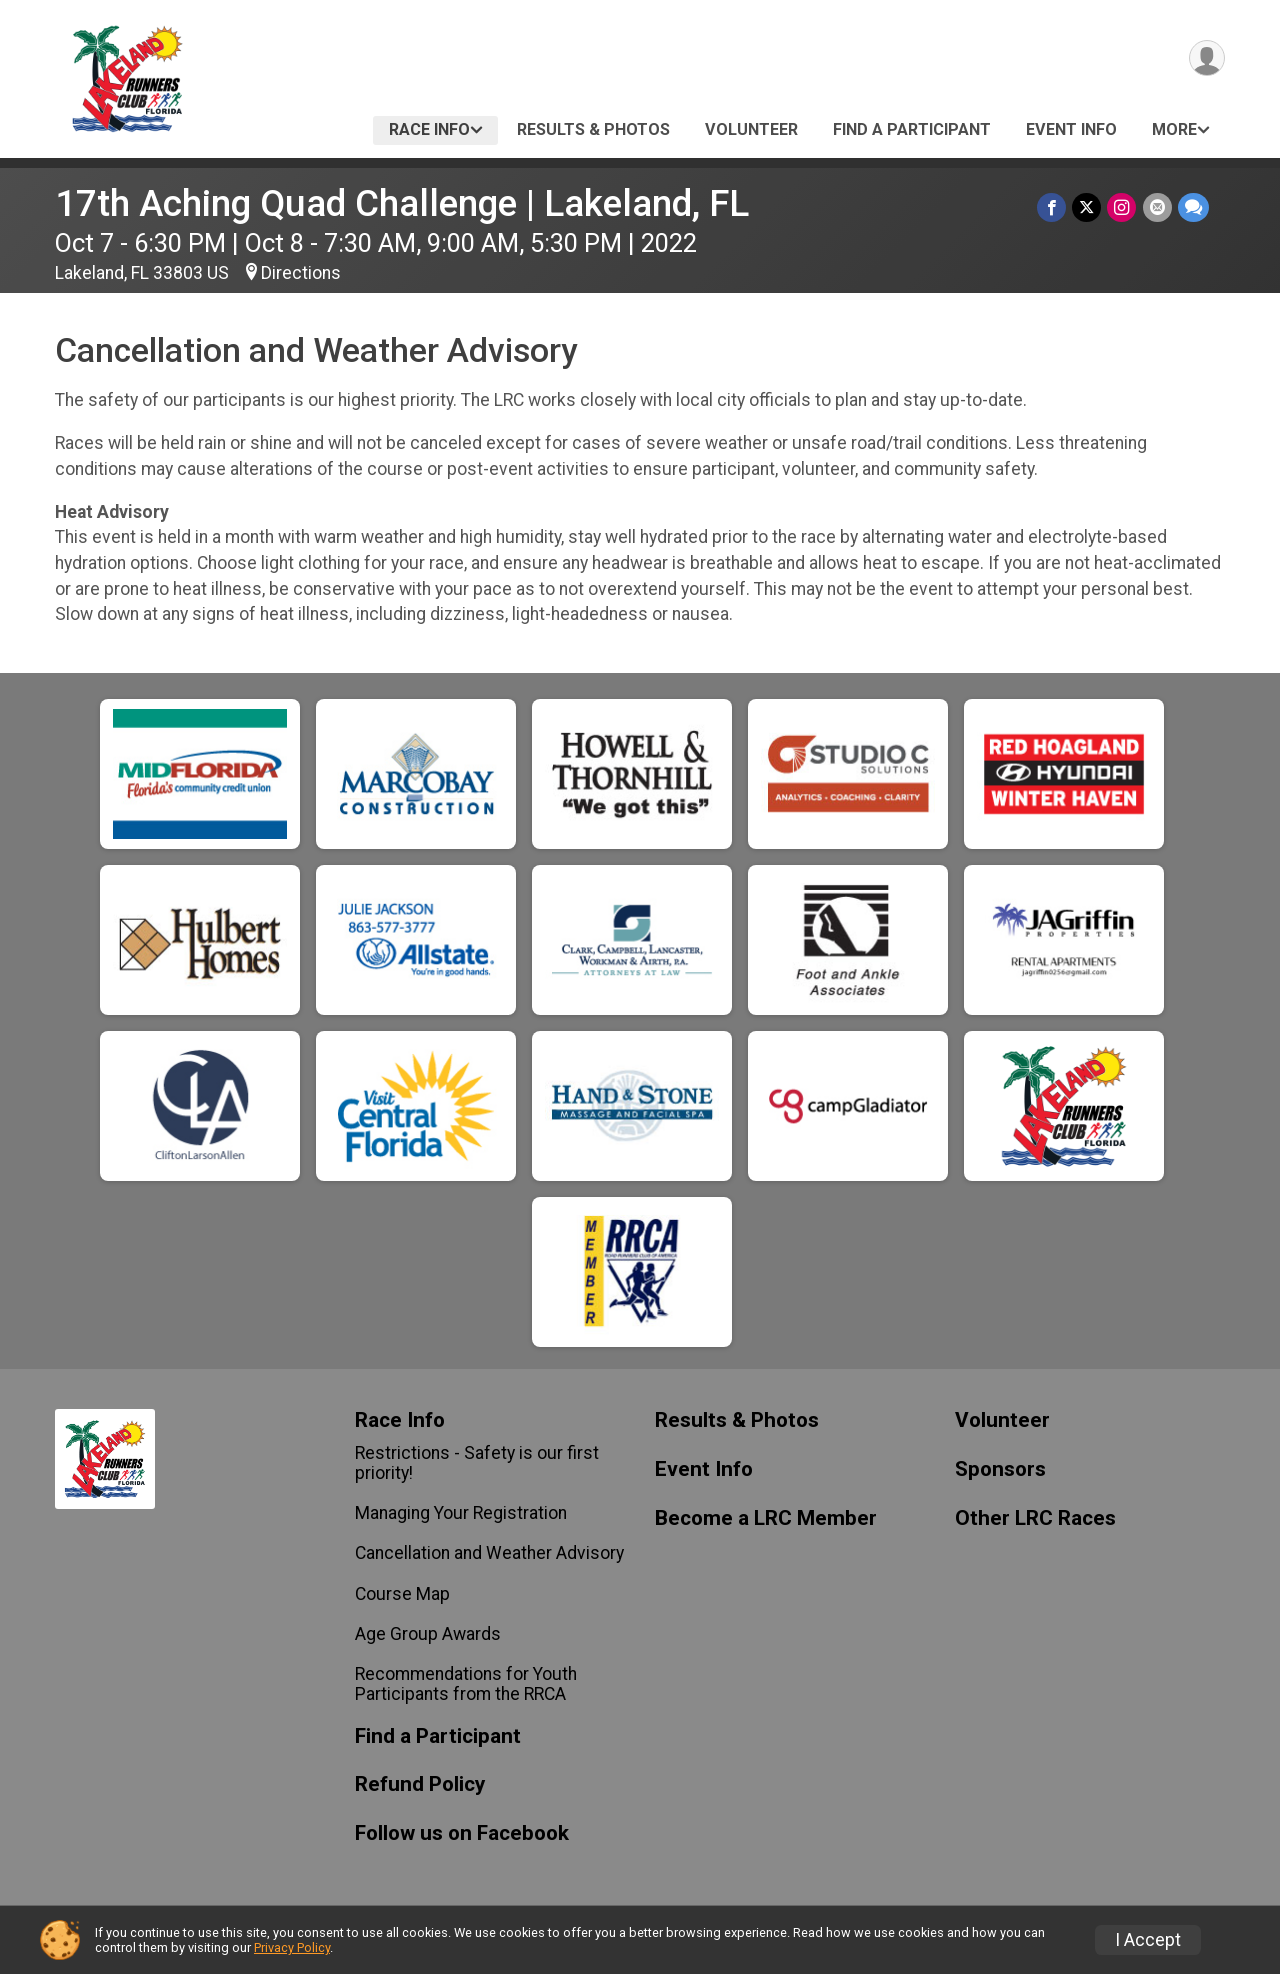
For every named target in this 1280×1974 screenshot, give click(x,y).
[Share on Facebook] (1052, 207)
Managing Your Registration (461, 1513)
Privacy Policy (292, 1947)
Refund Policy (420, 1784)
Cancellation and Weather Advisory (489, 1553)
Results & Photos (593, 129)
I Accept (1148, 1940)
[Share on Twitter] (1087, 207)
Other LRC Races (1035, 1518)
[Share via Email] (1157, 207)
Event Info (1071, 129)
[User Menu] (1206, 58)
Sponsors (1000, 1469)
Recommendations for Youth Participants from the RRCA (466, 1684)
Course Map (402, 1594)
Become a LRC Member (766, 1518)
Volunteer (751, 129)
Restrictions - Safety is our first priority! (477, 1463)
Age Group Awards (428, 1634)
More (1174, 129)
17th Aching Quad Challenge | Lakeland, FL (402, 203)
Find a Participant (912, 129)
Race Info (429, 129)
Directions (301, 273)
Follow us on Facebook (462, 1833)
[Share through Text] (1193, 207)
